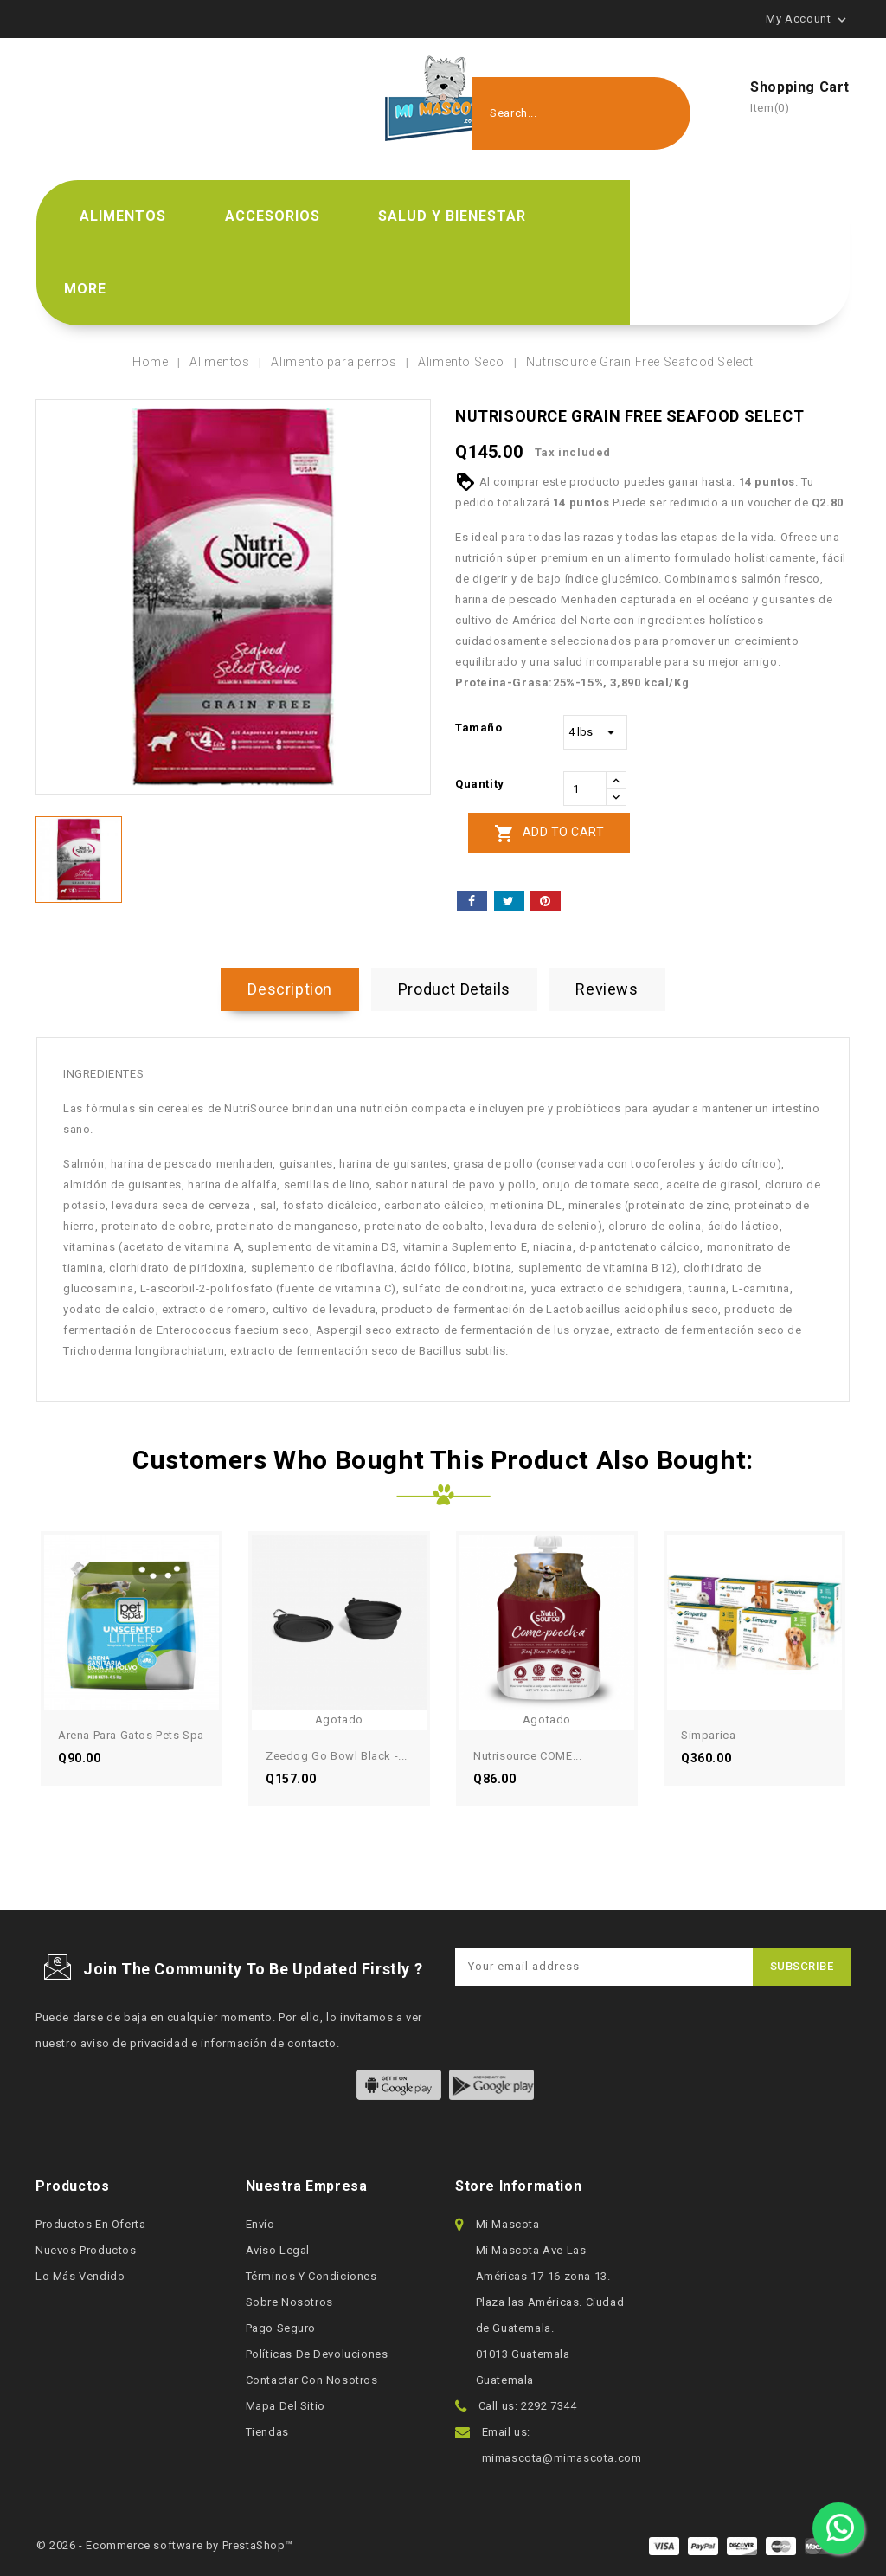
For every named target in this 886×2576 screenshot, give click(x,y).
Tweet (509, 901)
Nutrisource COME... (527, 1755)
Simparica (708, 1735)
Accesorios (272, 216)
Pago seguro (281, 2328)
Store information (518, 2186)
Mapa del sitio (285, 2405)
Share (472, 901)
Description (289, 989)
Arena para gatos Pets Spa (131, 1735)
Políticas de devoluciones (317, 2353)
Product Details (454, 989)
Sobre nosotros (289, 2302)
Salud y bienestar (452, 216)
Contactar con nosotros (312, 2379)
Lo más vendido (80, 2276)
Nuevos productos (86, 2250)
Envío (260, 2224)
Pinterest (545, 901)
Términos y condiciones (311, 2276)
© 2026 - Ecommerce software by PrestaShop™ (164, 2545)
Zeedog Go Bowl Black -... (337, 1755)
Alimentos (123, 216)
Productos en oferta (90, 2224)
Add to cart (549, 833)
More (85, 288)
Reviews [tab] (606, 989)
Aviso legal (278, 2250)
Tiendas (267, 2431)
